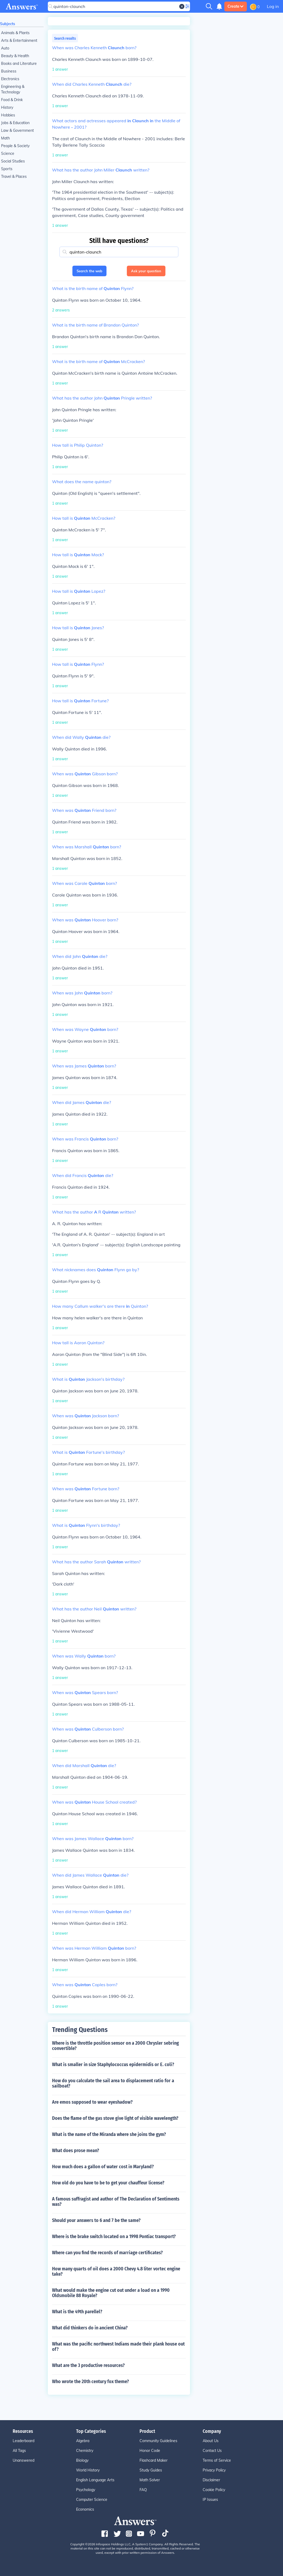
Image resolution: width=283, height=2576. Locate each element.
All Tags (19, 2450)
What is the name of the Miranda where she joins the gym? (109, 2134)
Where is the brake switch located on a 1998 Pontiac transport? (114, 2236)
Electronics (10, 78)
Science (7, 153)
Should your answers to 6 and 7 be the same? (96, 2220)
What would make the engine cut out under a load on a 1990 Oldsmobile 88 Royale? (111, 2292)
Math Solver (150, 2480)
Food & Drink (12, 99)
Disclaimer (211, 2480)
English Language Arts (95, 2480)
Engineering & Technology (12, 89)
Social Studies (13, 161)
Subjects (7, 23)
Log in (273, 6)
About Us (211, 2440)
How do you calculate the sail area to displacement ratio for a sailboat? (113, 2083)
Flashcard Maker (154, 2460)
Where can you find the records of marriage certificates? (107, 2253)
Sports (6, 168)
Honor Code (150, 2450)
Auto (5, 48)
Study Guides (151, 2470)
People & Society (15, 145)
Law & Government (17, 130)
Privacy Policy (214, 2470)
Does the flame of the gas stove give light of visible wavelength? (115, 2118)
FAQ (143, 2489)
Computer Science (91, 2499)
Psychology (85, 2489)
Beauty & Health (15, 55)
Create (236, 6)
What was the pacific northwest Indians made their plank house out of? (118, 2346)
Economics (85, 2509)
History (7, 107)
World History (88, 2470)
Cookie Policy (214, 2489)
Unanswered (23, 2460)
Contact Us (212, 2450)
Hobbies (8, 115)
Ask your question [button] (146, 271)
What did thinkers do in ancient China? (90, 2328)
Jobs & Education (15, 122)
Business (8, 71)
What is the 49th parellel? (77, 2312)
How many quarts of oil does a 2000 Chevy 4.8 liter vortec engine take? (116, 2271)
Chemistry (84, 2450)
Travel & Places (14, 176)
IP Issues (210, 2499)
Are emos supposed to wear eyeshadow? (92, 2102)
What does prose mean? (75, 2150)
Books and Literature (19, 63)
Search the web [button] (89, 271)
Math (5, 138)
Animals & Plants (15, 32)
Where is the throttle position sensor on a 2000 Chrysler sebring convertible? (115, 2045)
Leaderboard (23, 2440)
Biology (82, 2460)
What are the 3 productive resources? (88, 2365)
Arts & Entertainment (19, 40)
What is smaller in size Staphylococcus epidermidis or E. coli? (113, 2064)
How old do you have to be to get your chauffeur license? (108, 2183)
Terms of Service (217, 2460)
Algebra (82, 2440)
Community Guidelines (158, 2440)
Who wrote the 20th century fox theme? (90, 2381)
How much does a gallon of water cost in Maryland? (103, 2167)
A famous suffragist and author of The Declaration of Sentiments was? (115, 2201)
